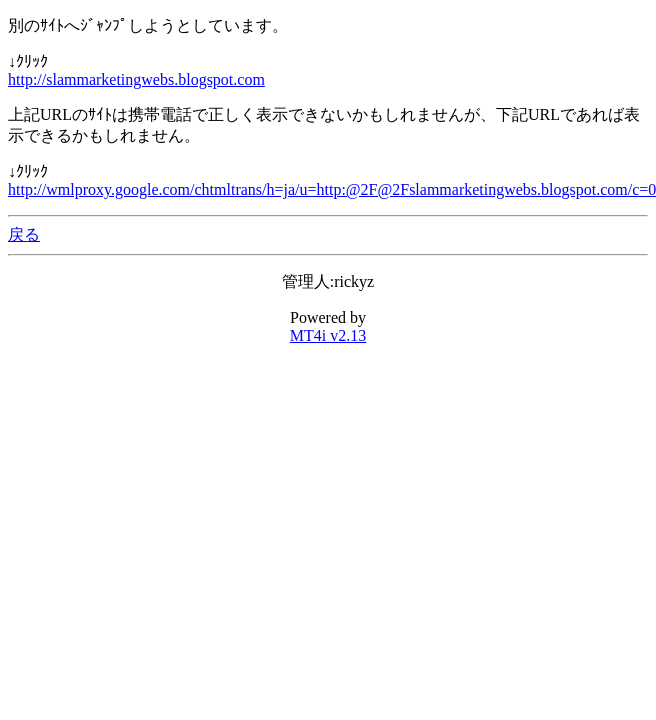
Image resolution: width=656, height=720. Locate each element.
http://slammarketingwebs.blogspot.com (136, 79)
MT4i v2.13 (328, 335)
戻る (24, 234)
